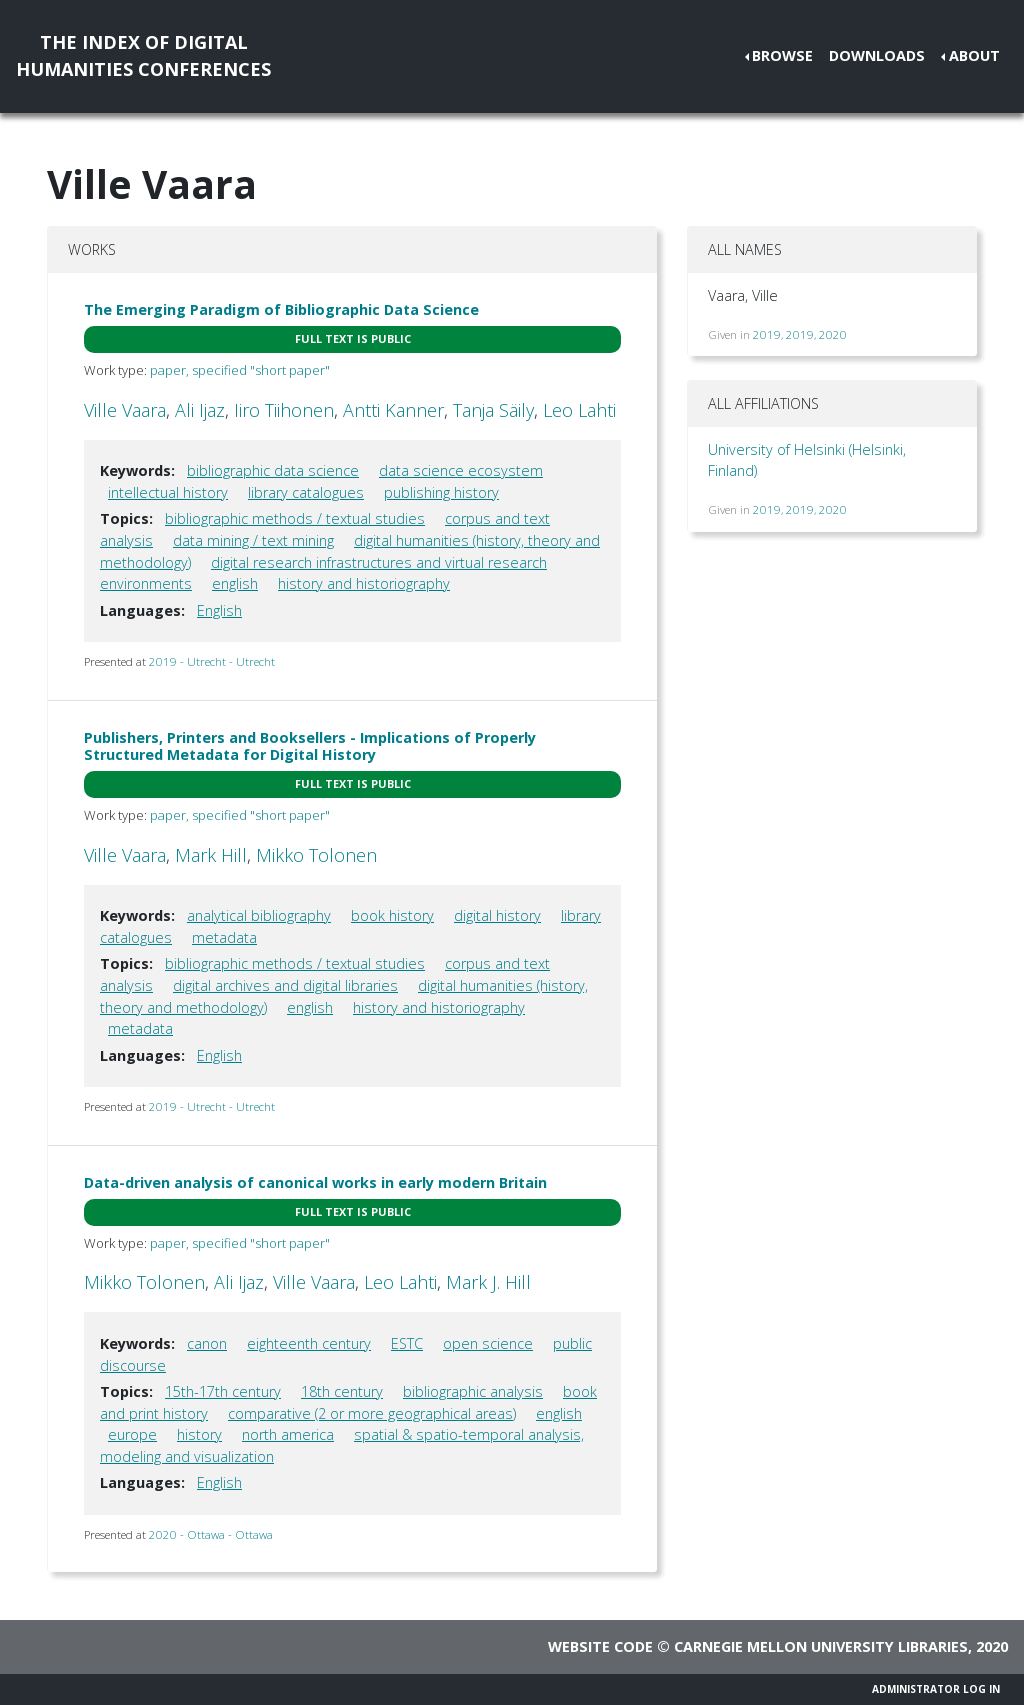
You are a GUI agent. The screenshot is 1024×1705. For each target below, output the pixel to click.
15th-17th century (223, 1391)
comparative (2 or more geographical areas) (372, 1413)
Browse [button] (782, 55)
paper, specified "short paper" (240, 370)
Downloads (877, 55)
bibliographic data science (273, 470)
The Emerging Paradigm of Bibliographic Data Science (281, 309)
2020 (833, 334)
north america (288, 1434)
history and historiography (364, 583)
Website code (600, 1646)
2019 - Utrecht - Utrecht (212, 661)
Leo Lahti (579, 410)
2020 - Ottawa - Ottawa (211, 1534)
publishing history (441, 492)
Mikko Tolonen (316, 855)
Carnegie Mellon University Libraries (821, 1646)
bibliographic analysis (473, 1391)
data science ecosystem (461, 470)
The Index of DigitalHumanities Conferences (143, 55)
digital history (497, 915)
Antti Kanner (393, 410)
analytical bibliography (259, 915)
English (219, 610)
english (235, 583)
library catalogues (306, 492)
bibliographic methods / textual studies (295, 518)
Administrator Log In (936, 1689)
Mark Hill (211, 855)
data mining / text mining (253, 540)
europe (132, 1434)
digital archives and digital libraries (285, 985)
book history (392, 915)
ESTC (407, 1343)
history (199, 1434)
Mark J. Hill (488, 1282)
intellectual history (168, 492)
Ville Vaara (125, 410)
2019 (767, 334)
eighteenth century (309, 1343)
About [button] (974, 55)
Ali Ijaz (200, 410)
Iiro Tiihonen (284, 410)
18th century (342, 1391)
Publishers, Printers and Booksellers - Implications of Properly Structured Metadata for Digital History (310, 746)
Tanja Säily (493, 410)
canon (207, 1343)
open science (488, 1343)
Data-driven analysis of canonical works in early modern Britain (315, 1182)
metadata (224, 937)
